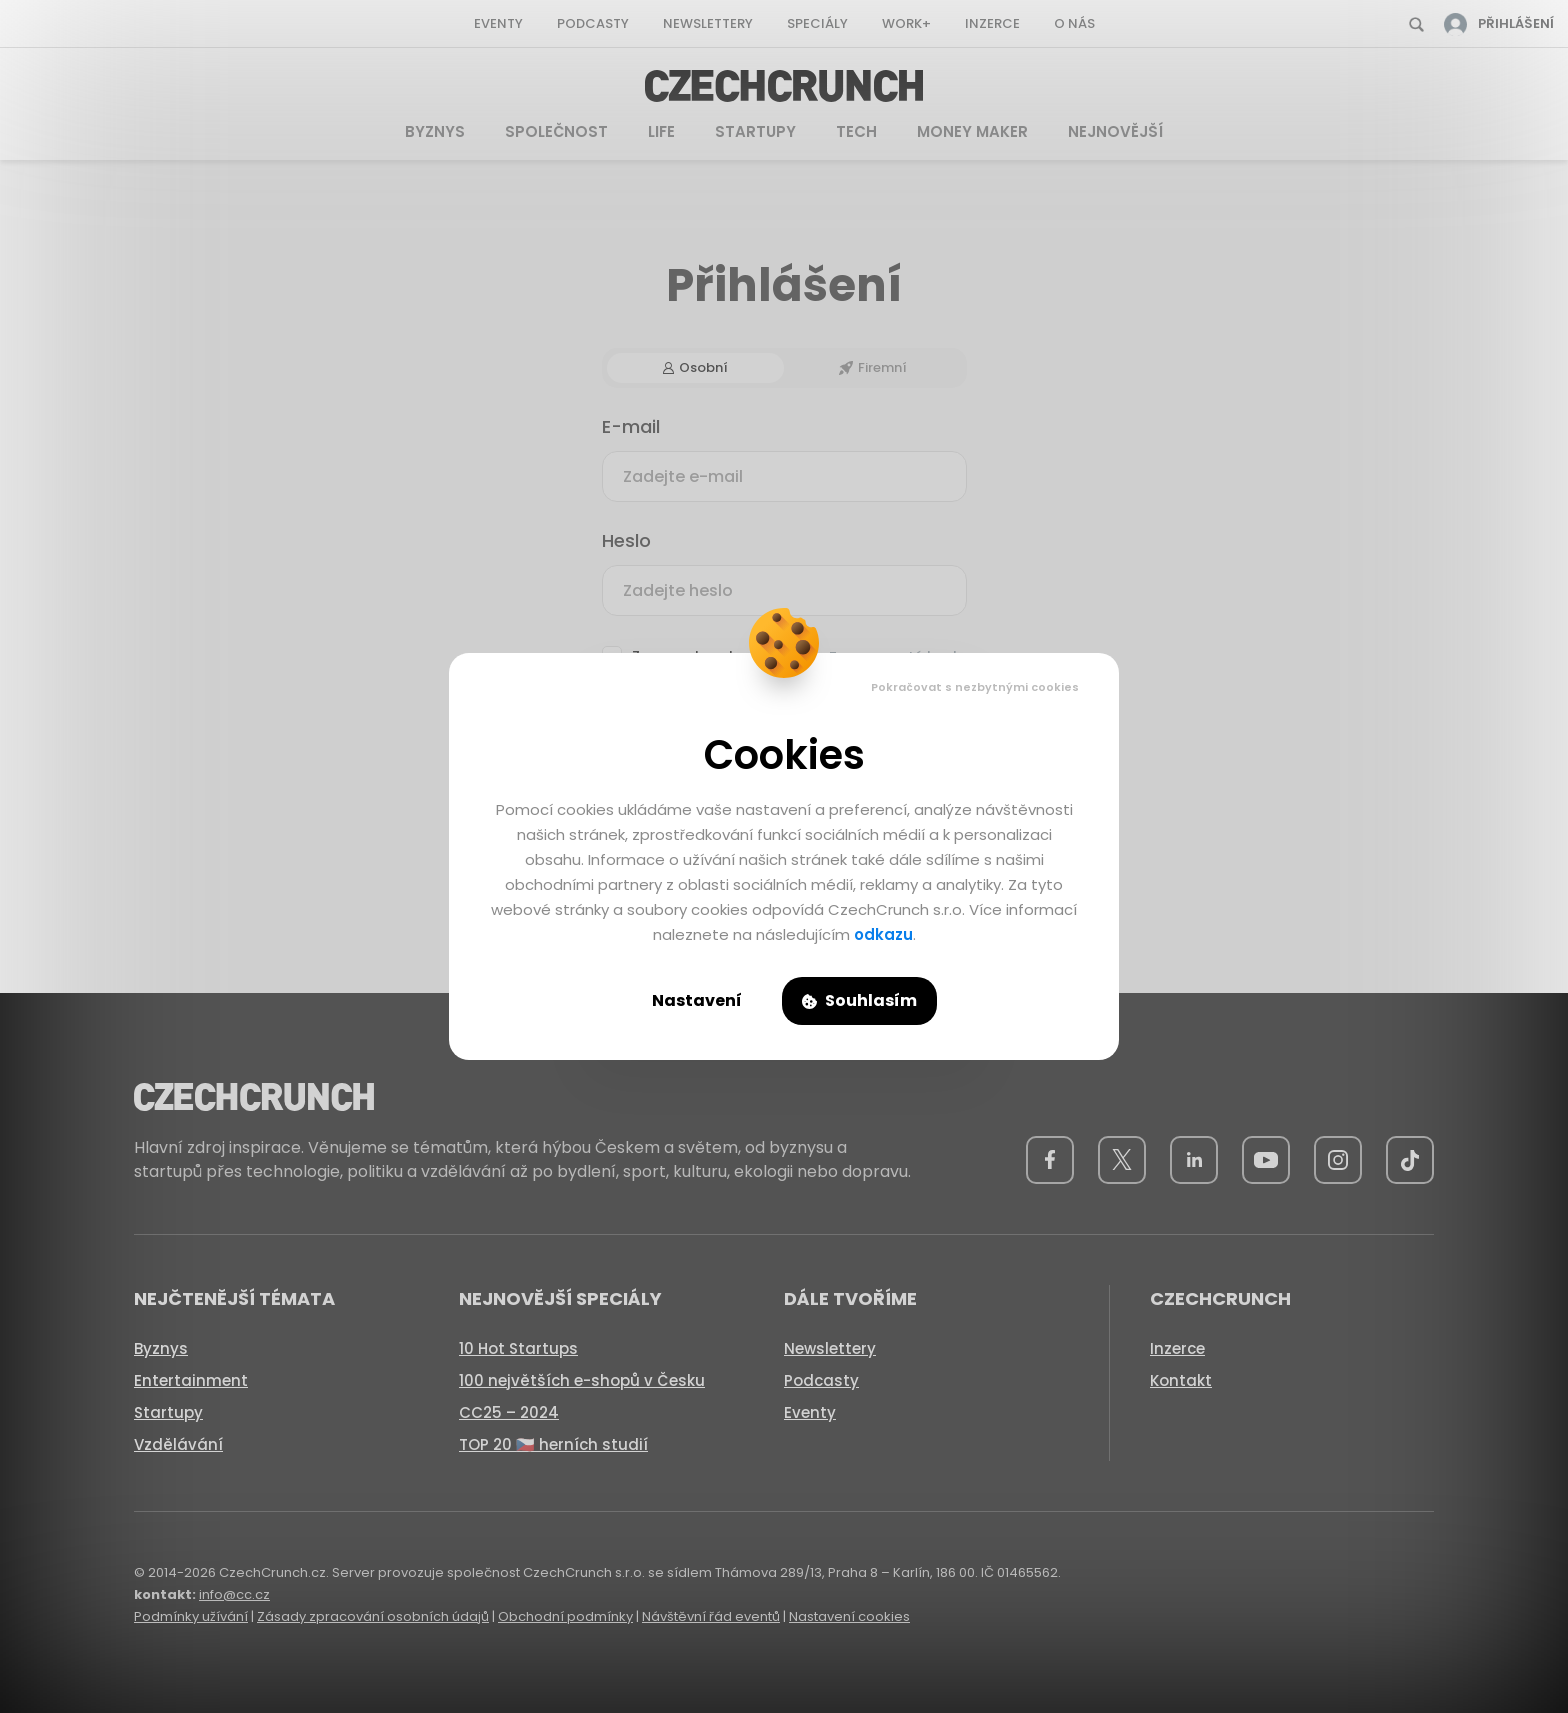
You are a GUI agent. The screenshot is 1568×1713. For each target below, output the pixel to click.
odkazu (883, 934)
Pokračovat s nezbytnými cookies (975, 687)
